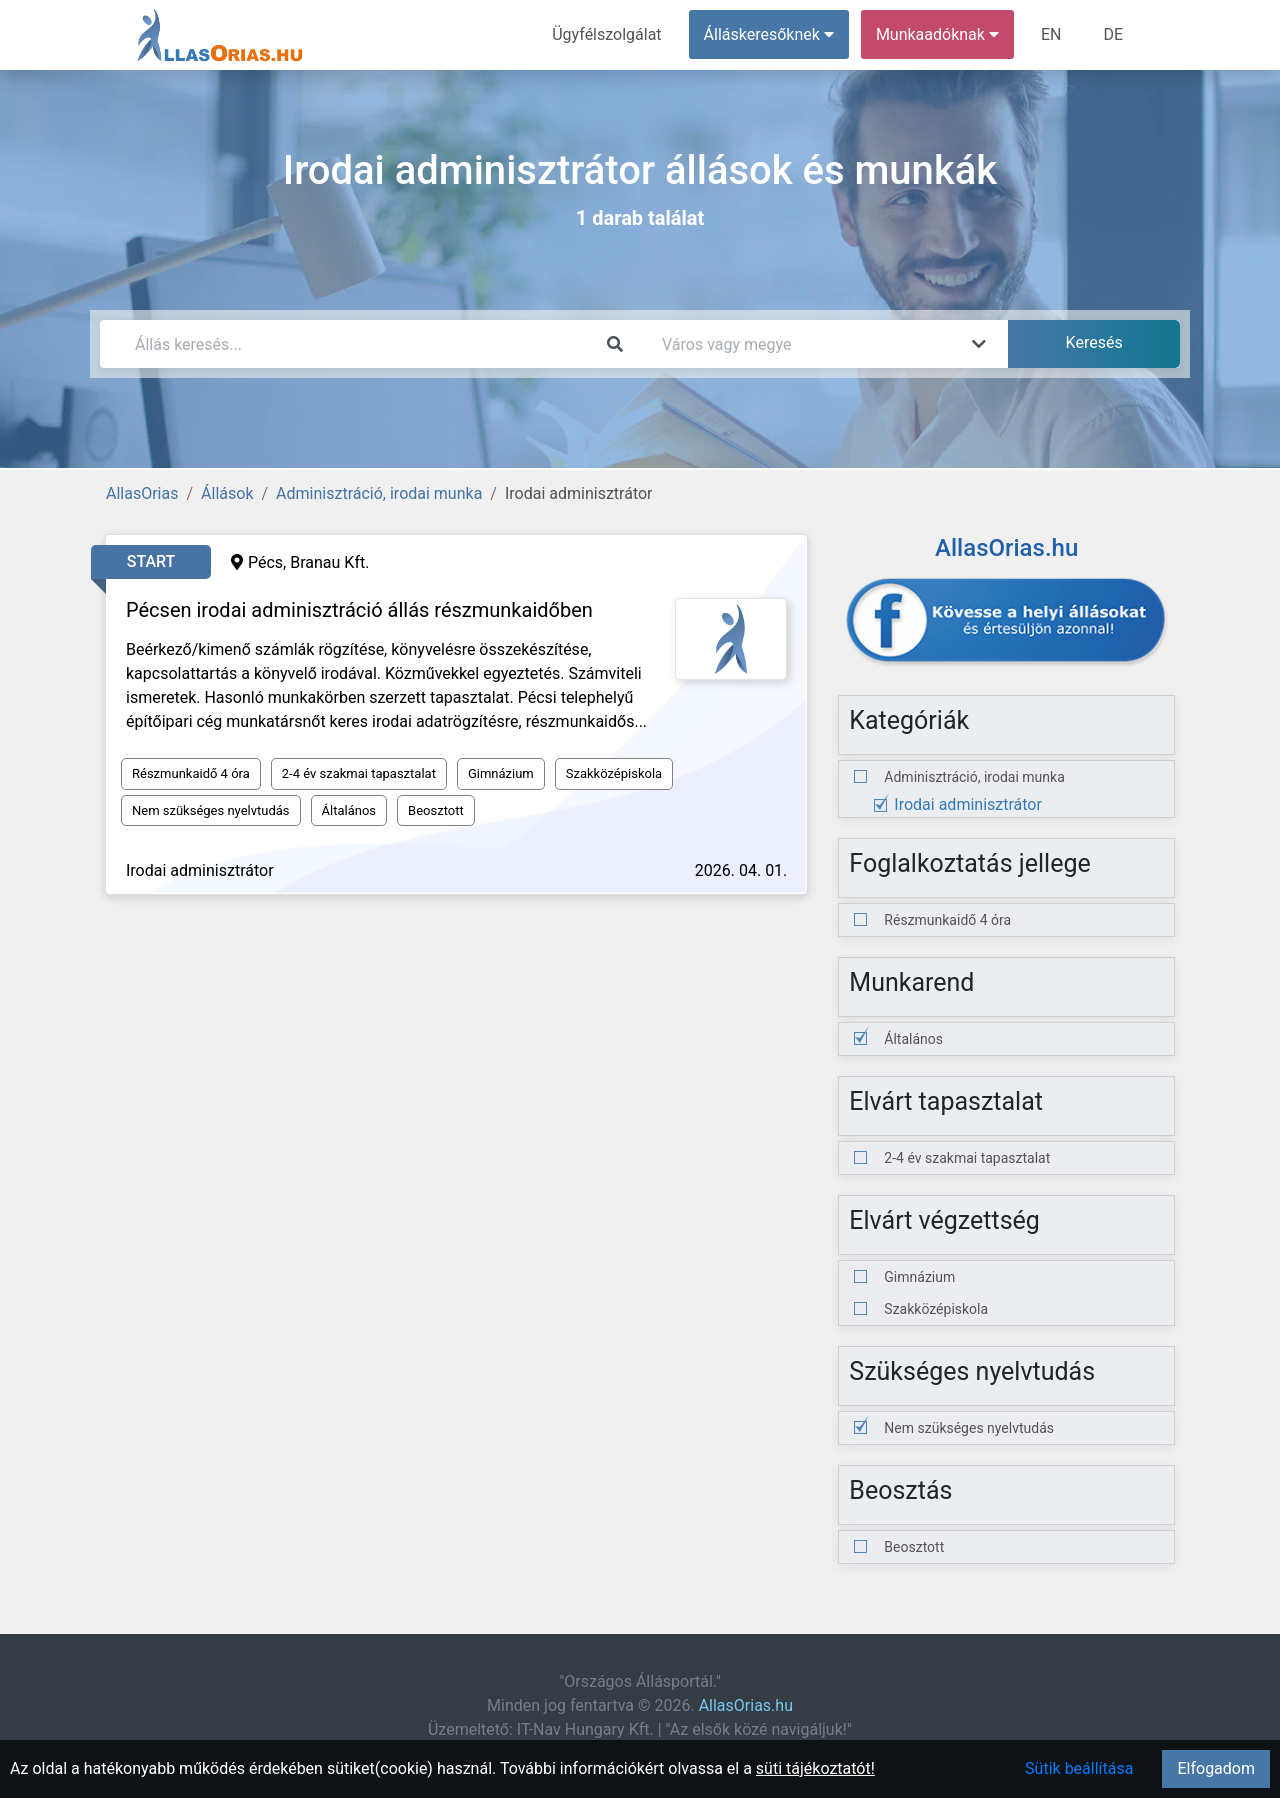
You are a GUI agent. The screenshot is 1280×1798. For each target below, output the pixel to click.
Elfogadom (1216, 1768)
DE (1113, 34)
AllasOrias (142, 493)
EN (1051, 34)
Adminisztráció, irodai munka (379, 493)
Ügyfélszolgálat (606, 34)
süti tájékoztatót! (815, 1768)
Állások (227, 493)
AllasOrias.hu (746, 1705)
